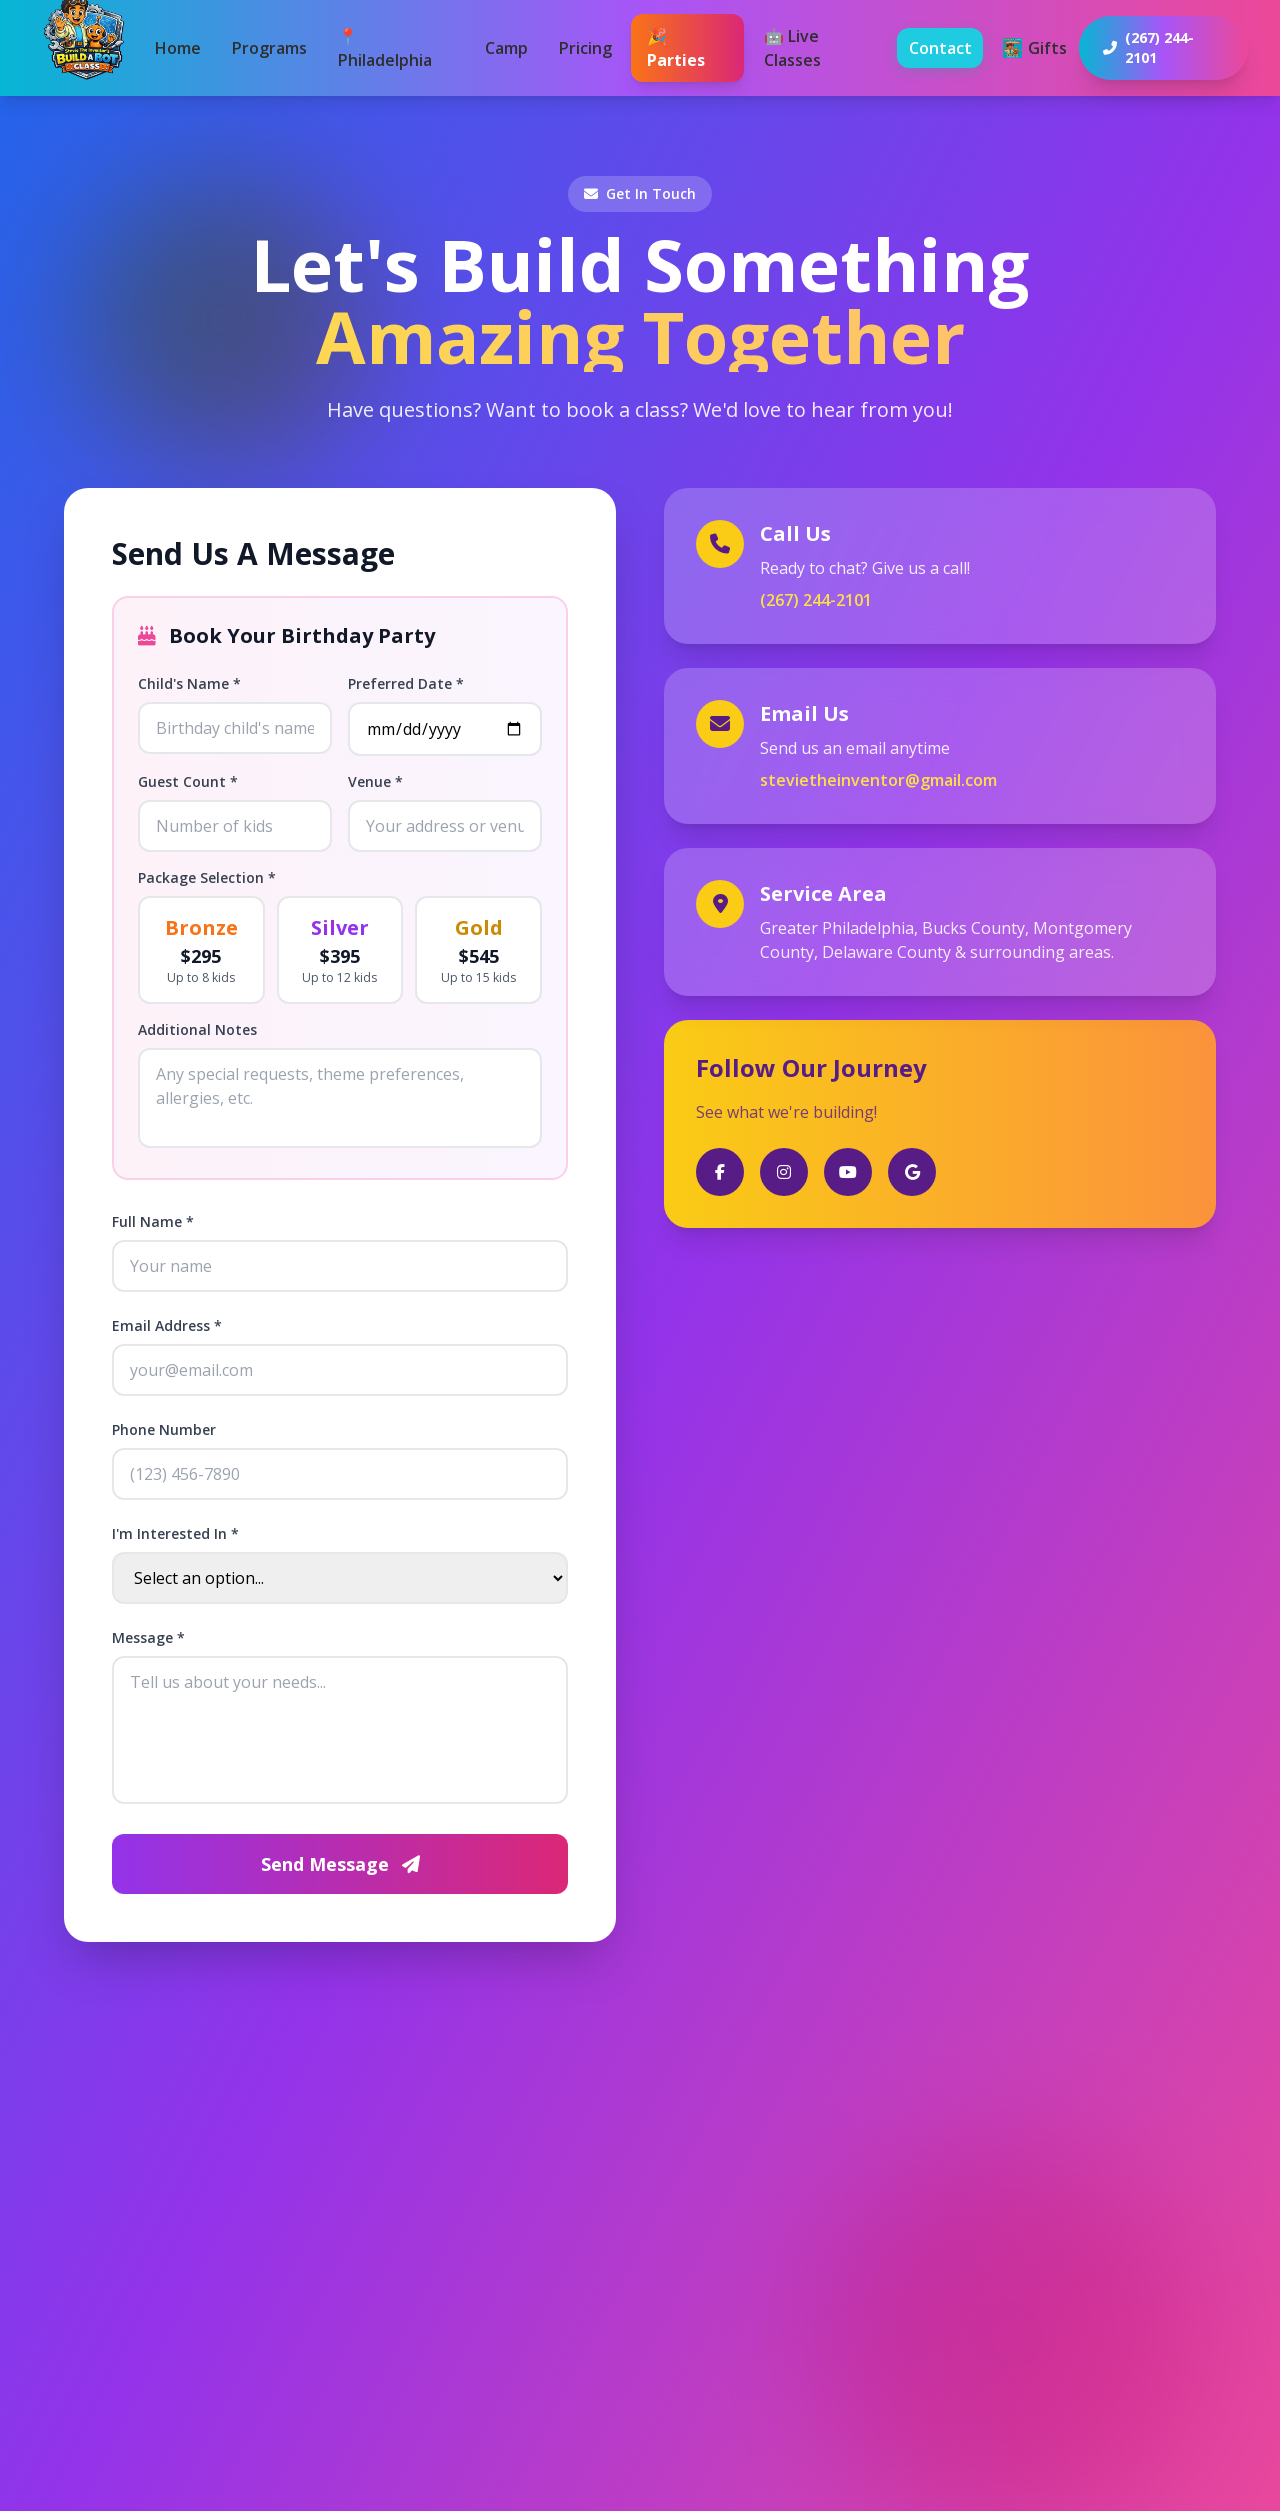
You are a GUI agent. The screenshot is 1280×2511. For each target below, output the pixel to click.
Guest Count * (188, 781)
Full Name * (153, 1221)
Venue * (375, 781)
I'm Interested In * (175, 1533)
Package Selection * (207, 877)
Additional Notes (197, 1029)
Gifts (1035, 48)
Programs (269, 48)
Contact (940, 48)
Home (178, 48)
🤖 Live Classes (792, 48)
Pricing (585, 48)
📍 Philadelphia (385, 48)
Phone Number (164, 1429)
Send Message (340, 1864)
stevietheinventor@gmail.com (878, 780)
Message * (148, 1637)
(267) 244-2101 (816, 600)
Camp (506, 48)
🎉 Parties (676, 48)
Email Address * (167, 1325)
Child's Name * (189, 683)
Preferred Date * (406, 683)
